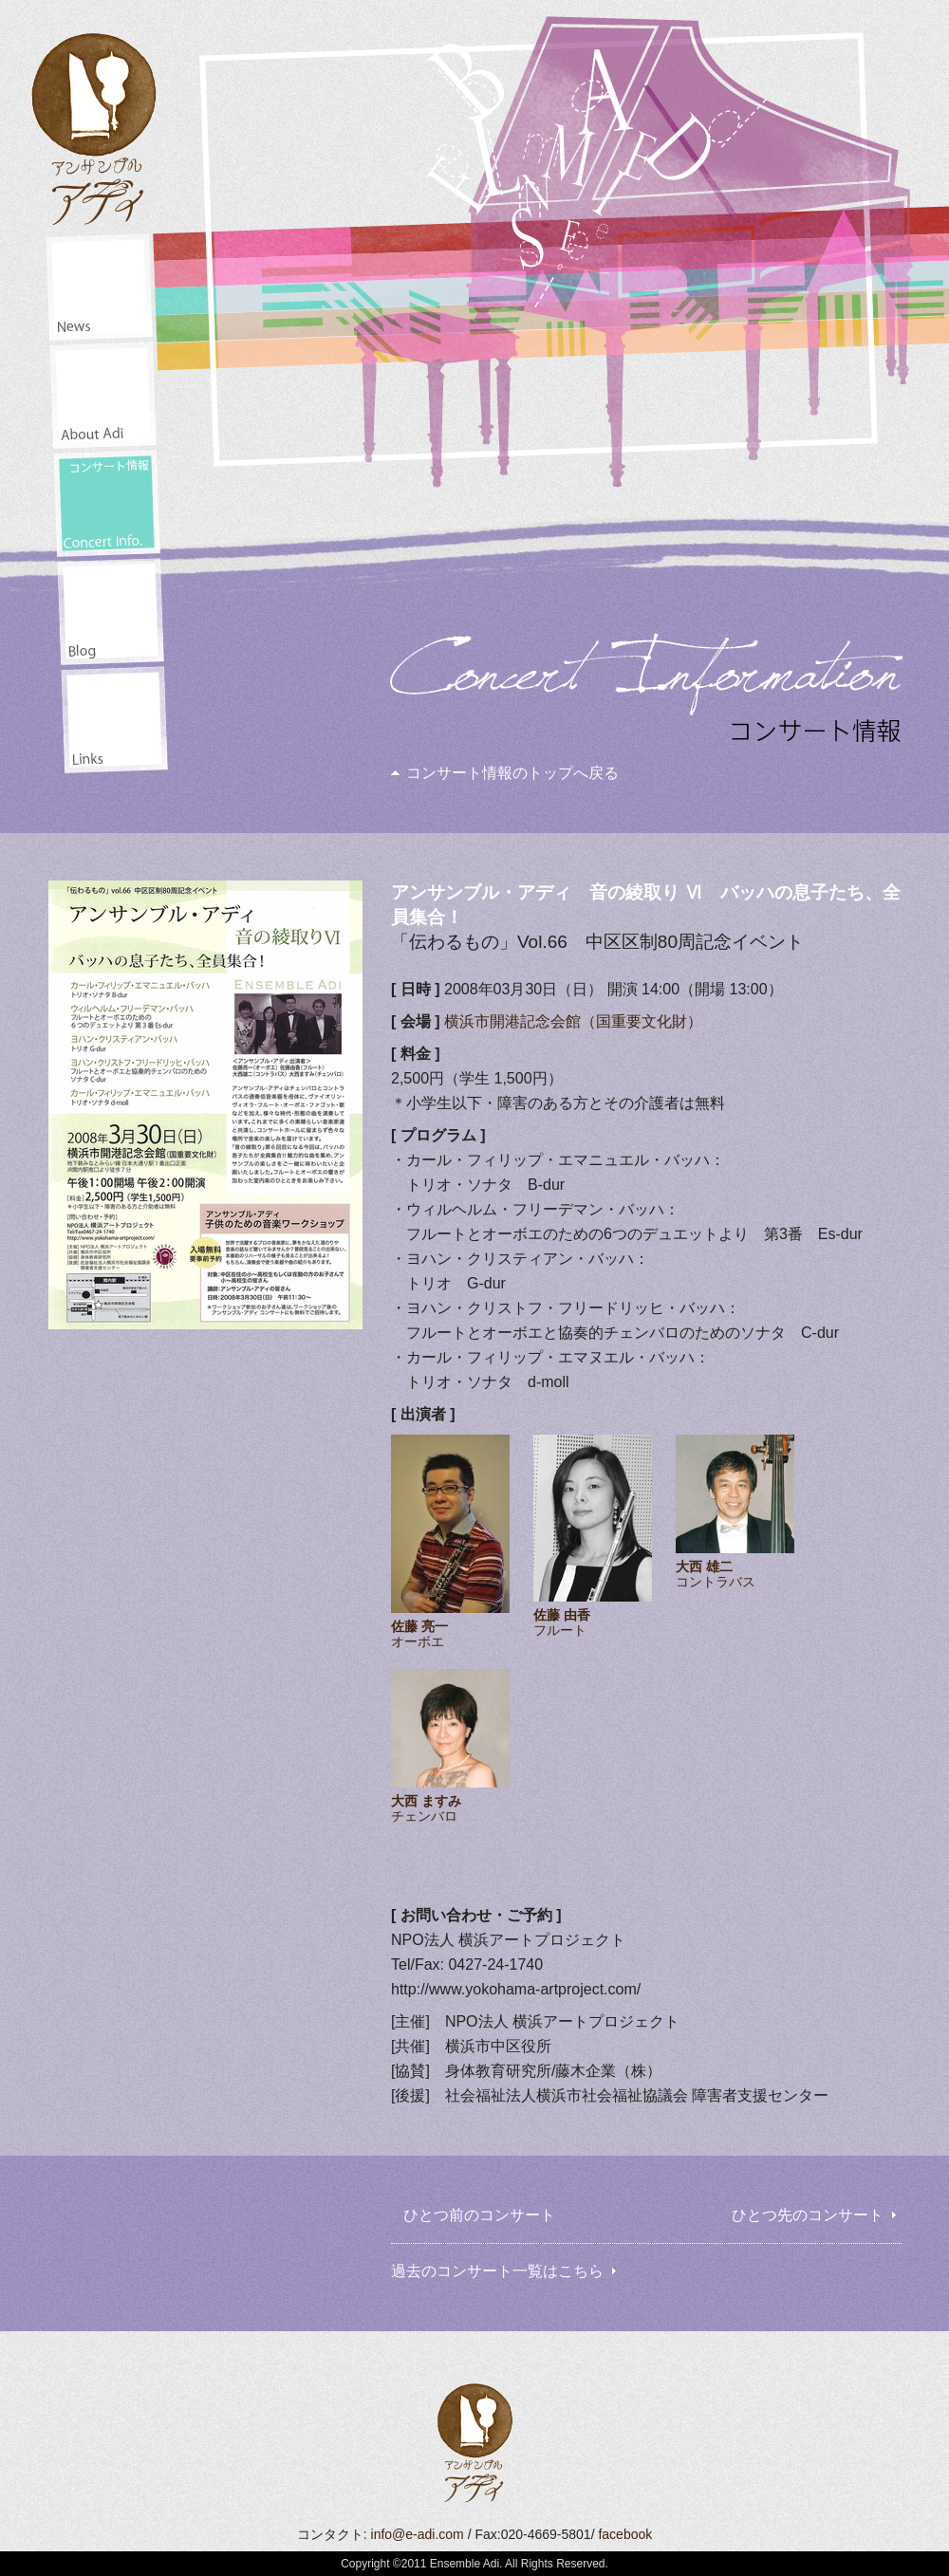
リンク (114, 719)
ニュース (99, 287)
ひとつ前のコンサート (479, 2215)
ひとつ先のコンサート (808, 2215)
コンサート (106, 503)
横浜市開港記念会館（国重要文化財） (573, 1021)
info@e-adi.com (417, 2534)
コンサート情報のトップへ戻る (512, 773)
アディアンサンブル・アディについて (103, 395)
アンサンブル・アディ (95, 122)
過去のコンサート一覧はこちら (497, 2271)
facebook (625, 2534)
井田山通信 (110, 611)
